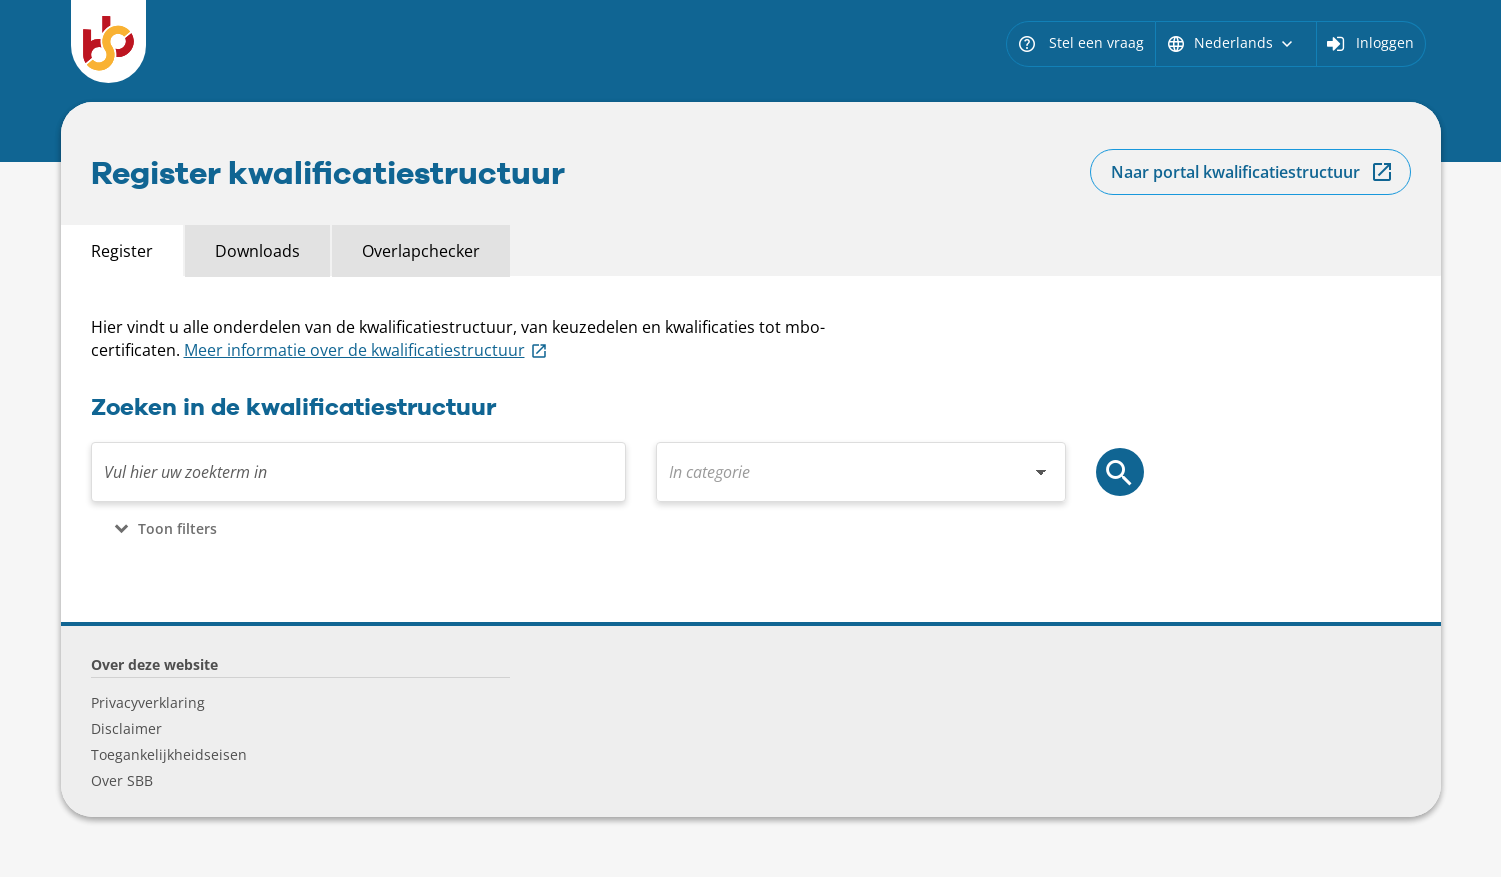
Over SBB (122, 780)
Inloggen (1385, 42)
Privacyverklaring (148, 702)
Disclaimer (126, 728)
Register (122, 251)
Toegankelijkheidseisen (169, 754)
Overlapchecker (421, 251)
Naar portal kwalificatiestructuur (1235, 172)
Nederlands (1231, 42)
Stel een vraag (1080, 42)
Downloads (257, 251)
